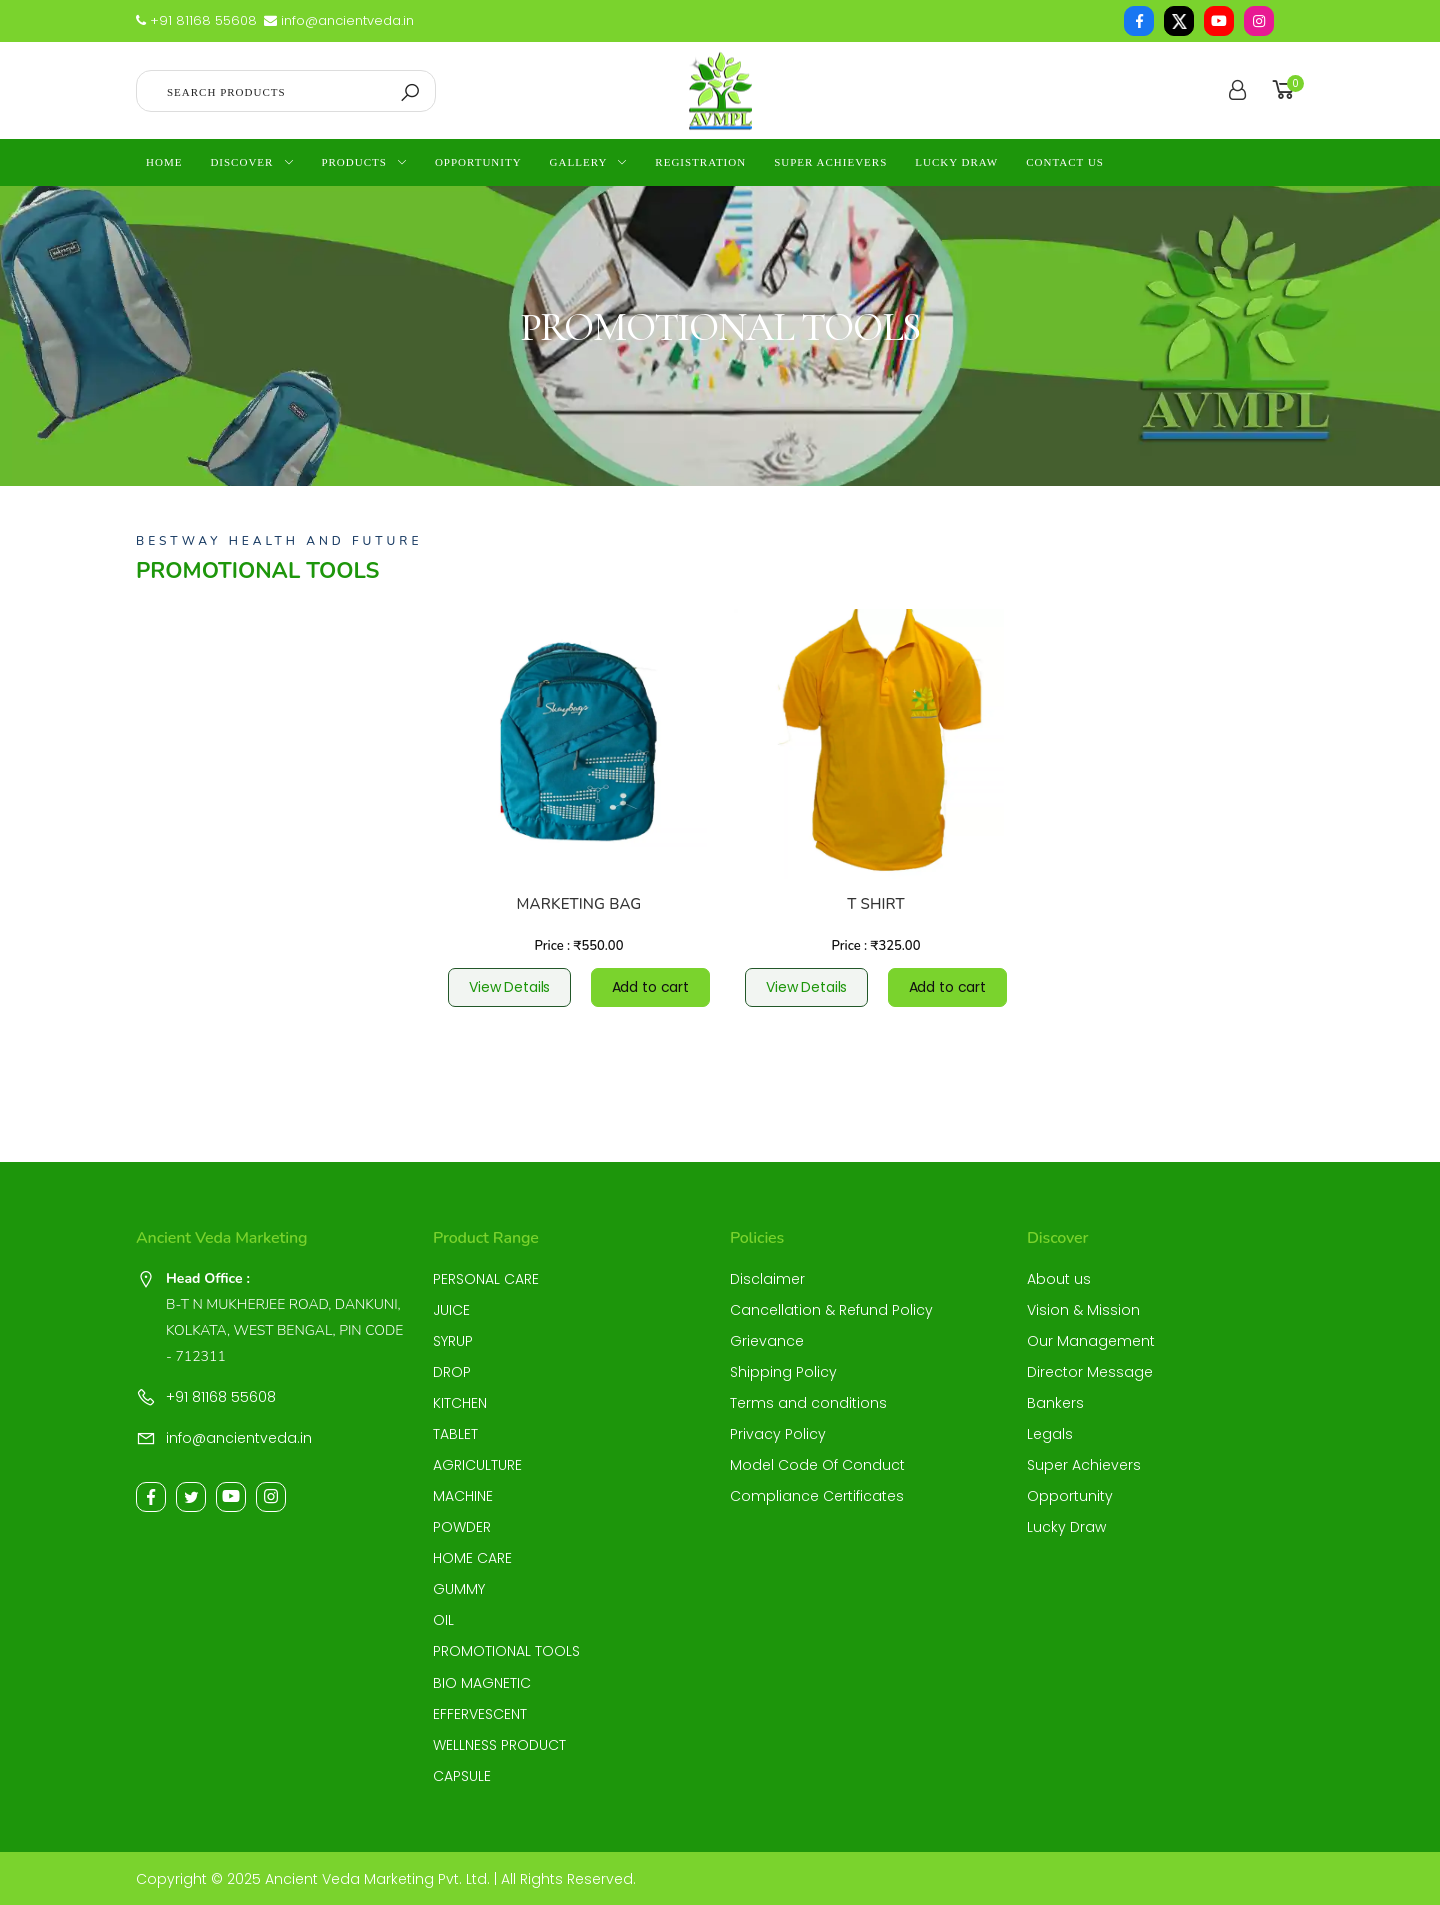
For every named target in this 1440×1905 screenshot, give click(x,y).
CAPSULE (462, 1776)
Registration (700, 162)
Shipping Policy (783, 1372)
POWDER (462, 1527)
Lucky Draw (956, 162)
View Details (509, 987)
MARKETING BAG (579, 904)
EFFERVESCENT (480, 1714)
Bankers (1055, 1403)
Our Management (1091, 1341)
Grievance (767, 1341)
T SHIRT (876, 904)
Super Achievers (830, 162)
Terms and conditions (808, 1403)
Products (353, 162)
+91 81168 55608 (196, 20)
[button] (1286, 90)
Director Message (1090, 1372)
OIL (443, 1620)
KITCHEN (460, 1403)
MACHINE (463, 1496)
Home (164, 162)
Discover (241, 162)
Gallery (579, 162)
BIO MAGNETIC (482, 1683)
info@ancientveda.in (339, 20)
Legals (1050, 1434)
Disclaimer (767, 1279)
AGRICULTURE (477, 1465)
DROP (452, 1372)
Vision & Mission (1083, 1310)
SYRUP (453, 1341)
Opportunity (478, 162)
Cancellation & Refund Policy (831, 1310)
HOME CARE (472, 1558)
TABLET (455, 1434)
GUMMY (459, 1589)
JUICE (451, 1310)
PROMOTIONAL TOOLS (506, 1651)
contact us (1065, 162)
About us (1059, 1279)
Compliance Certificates (817, 1496)
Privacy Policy (778, 1434)
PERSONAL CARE (486, 1279)
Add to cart (650, 987)
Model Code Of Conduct (817, 1465)
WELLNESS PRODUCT (499, 1745)
